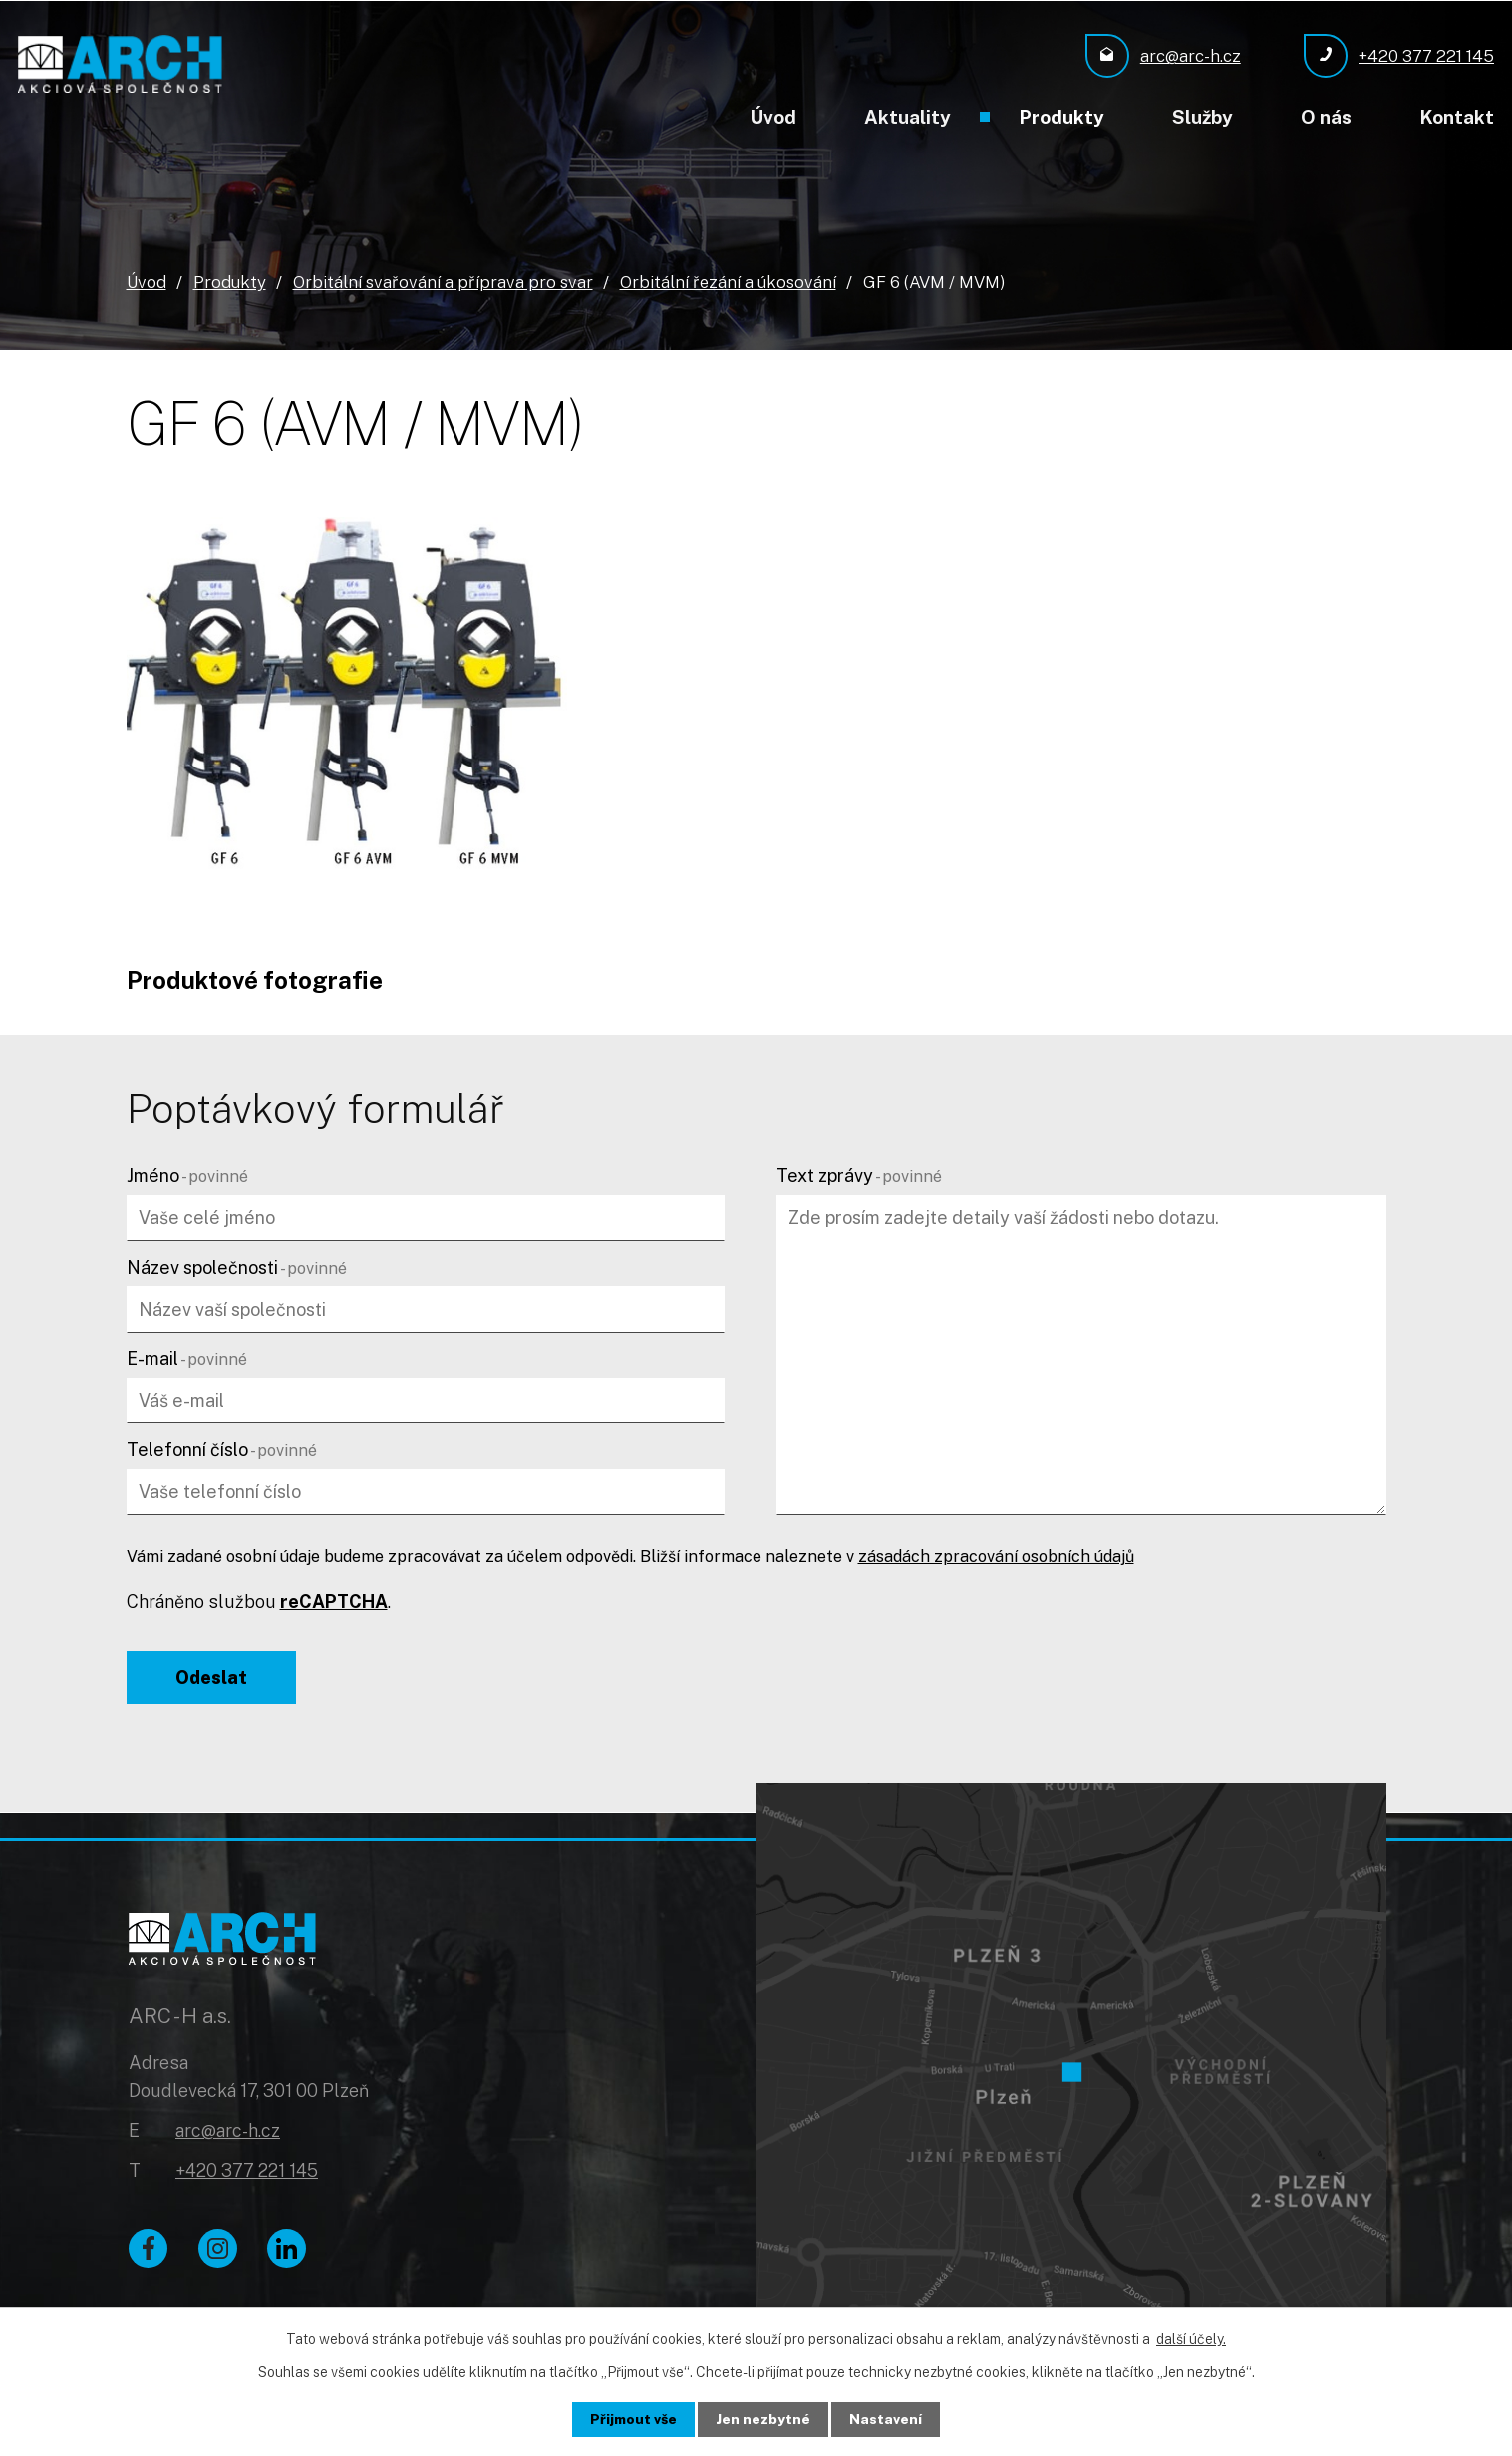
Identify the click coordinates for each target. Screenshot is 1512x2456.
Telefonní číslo (222, 1448)
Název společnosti (237, 1266)
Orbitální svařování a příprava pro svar (443, 281)
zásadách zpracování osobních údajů (996, 1556)
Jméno (187, 1174)
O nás (1326, 117)
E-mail (187, 1357)
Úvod (773, 117)
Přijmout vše (633, 2419)
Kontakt (1456, 117)
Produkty (1061, 117)
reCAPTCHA (334, 1600)
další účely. (1191, 2339)
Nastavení (886, 2419)
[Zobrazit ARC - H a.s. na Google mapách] (1071, 2058)
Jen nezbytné (764, 2419)
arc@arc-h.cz (227, 2133)
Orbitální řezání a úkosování (728, 281)
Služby (1202, 117)
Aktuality (907, 117)
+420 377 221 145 (246, 2173)
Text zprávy (859, 1174)
